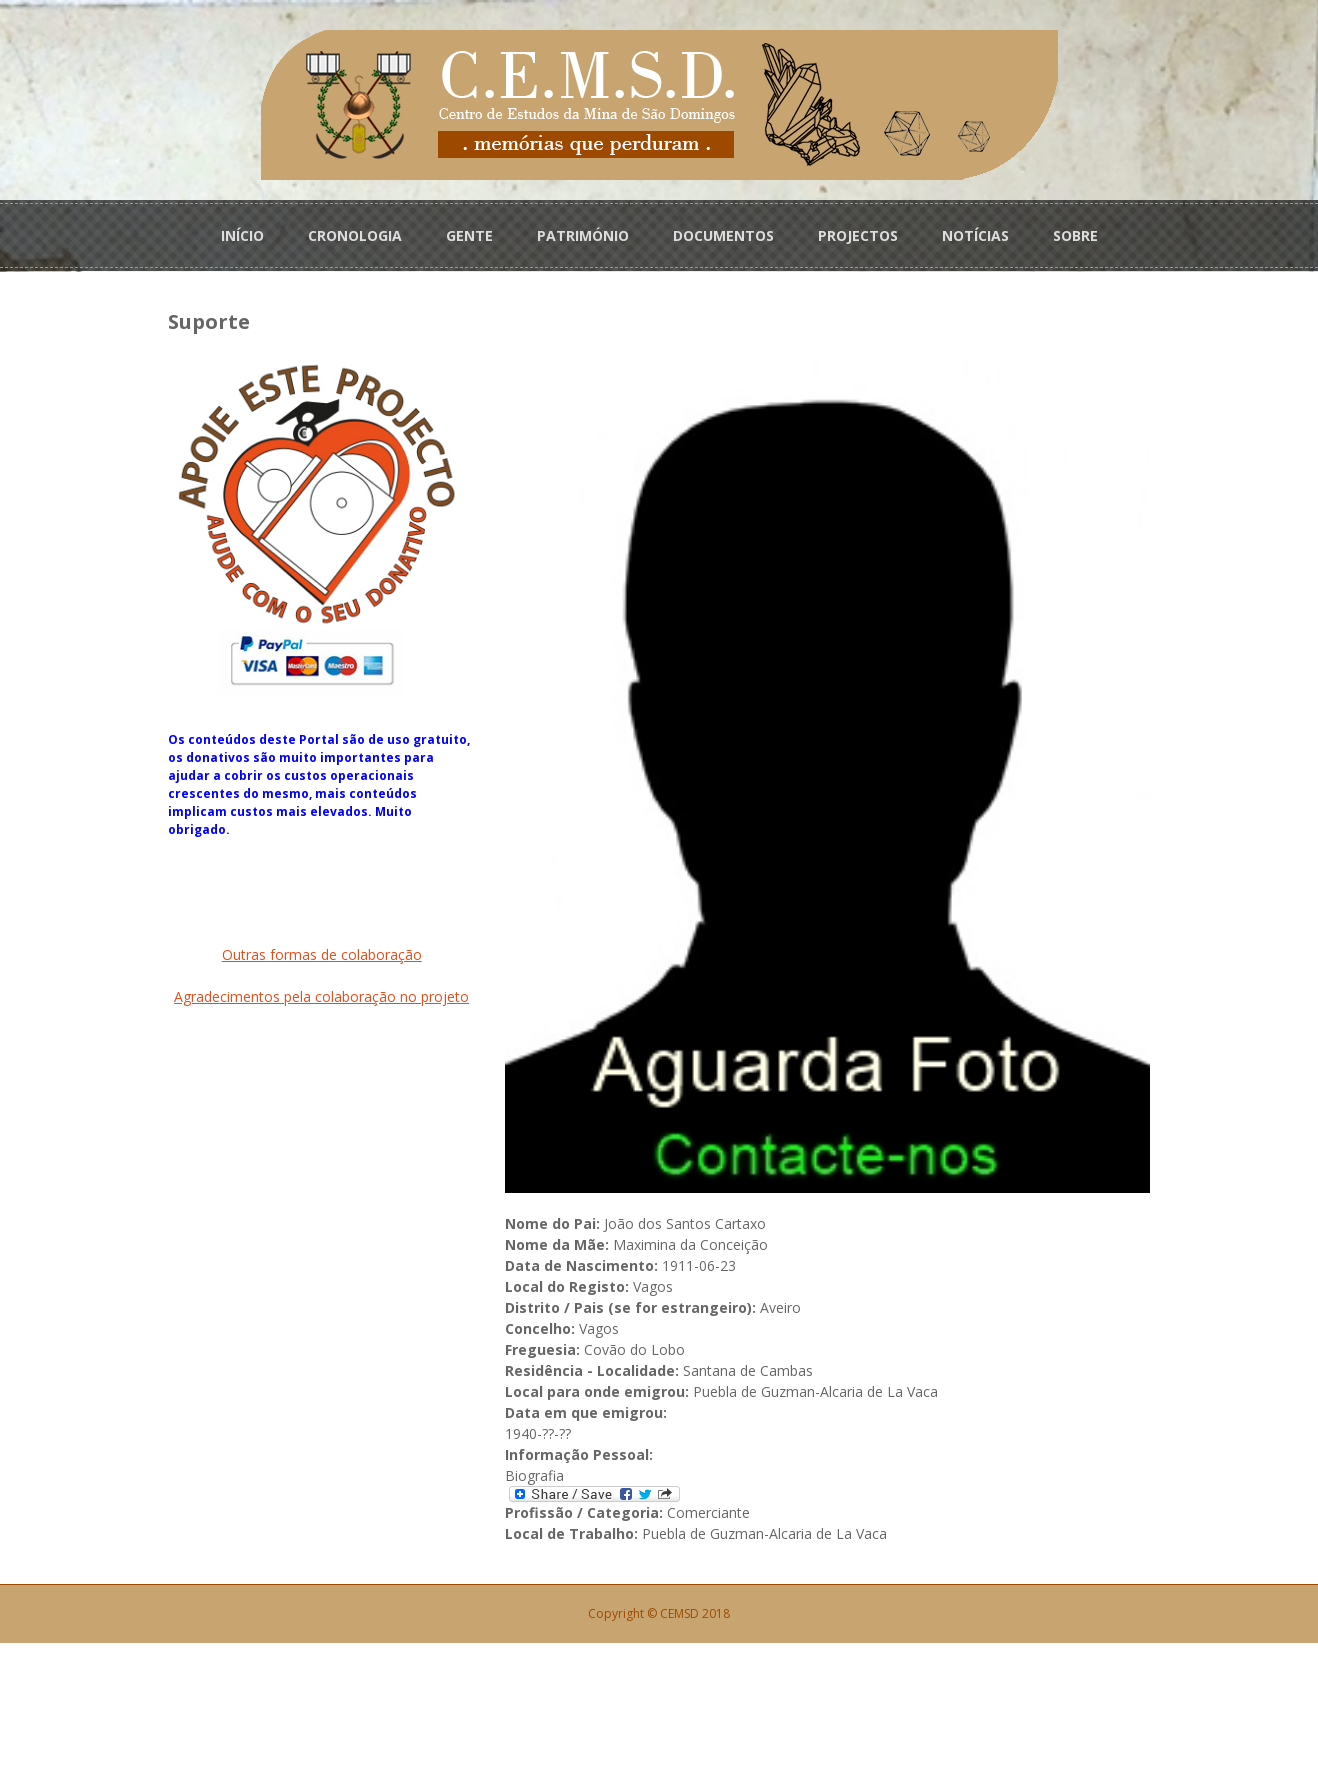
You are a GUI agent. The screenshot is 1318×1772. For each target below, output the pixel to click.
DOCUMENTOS (723, 231)
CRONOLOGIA (355, 231)
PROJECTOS (858, 231)
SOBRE (1075, 231)
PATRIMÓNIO (583, 231)
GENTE (469, 231)
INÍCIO (242, 231)
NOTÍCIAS (975, 231)
